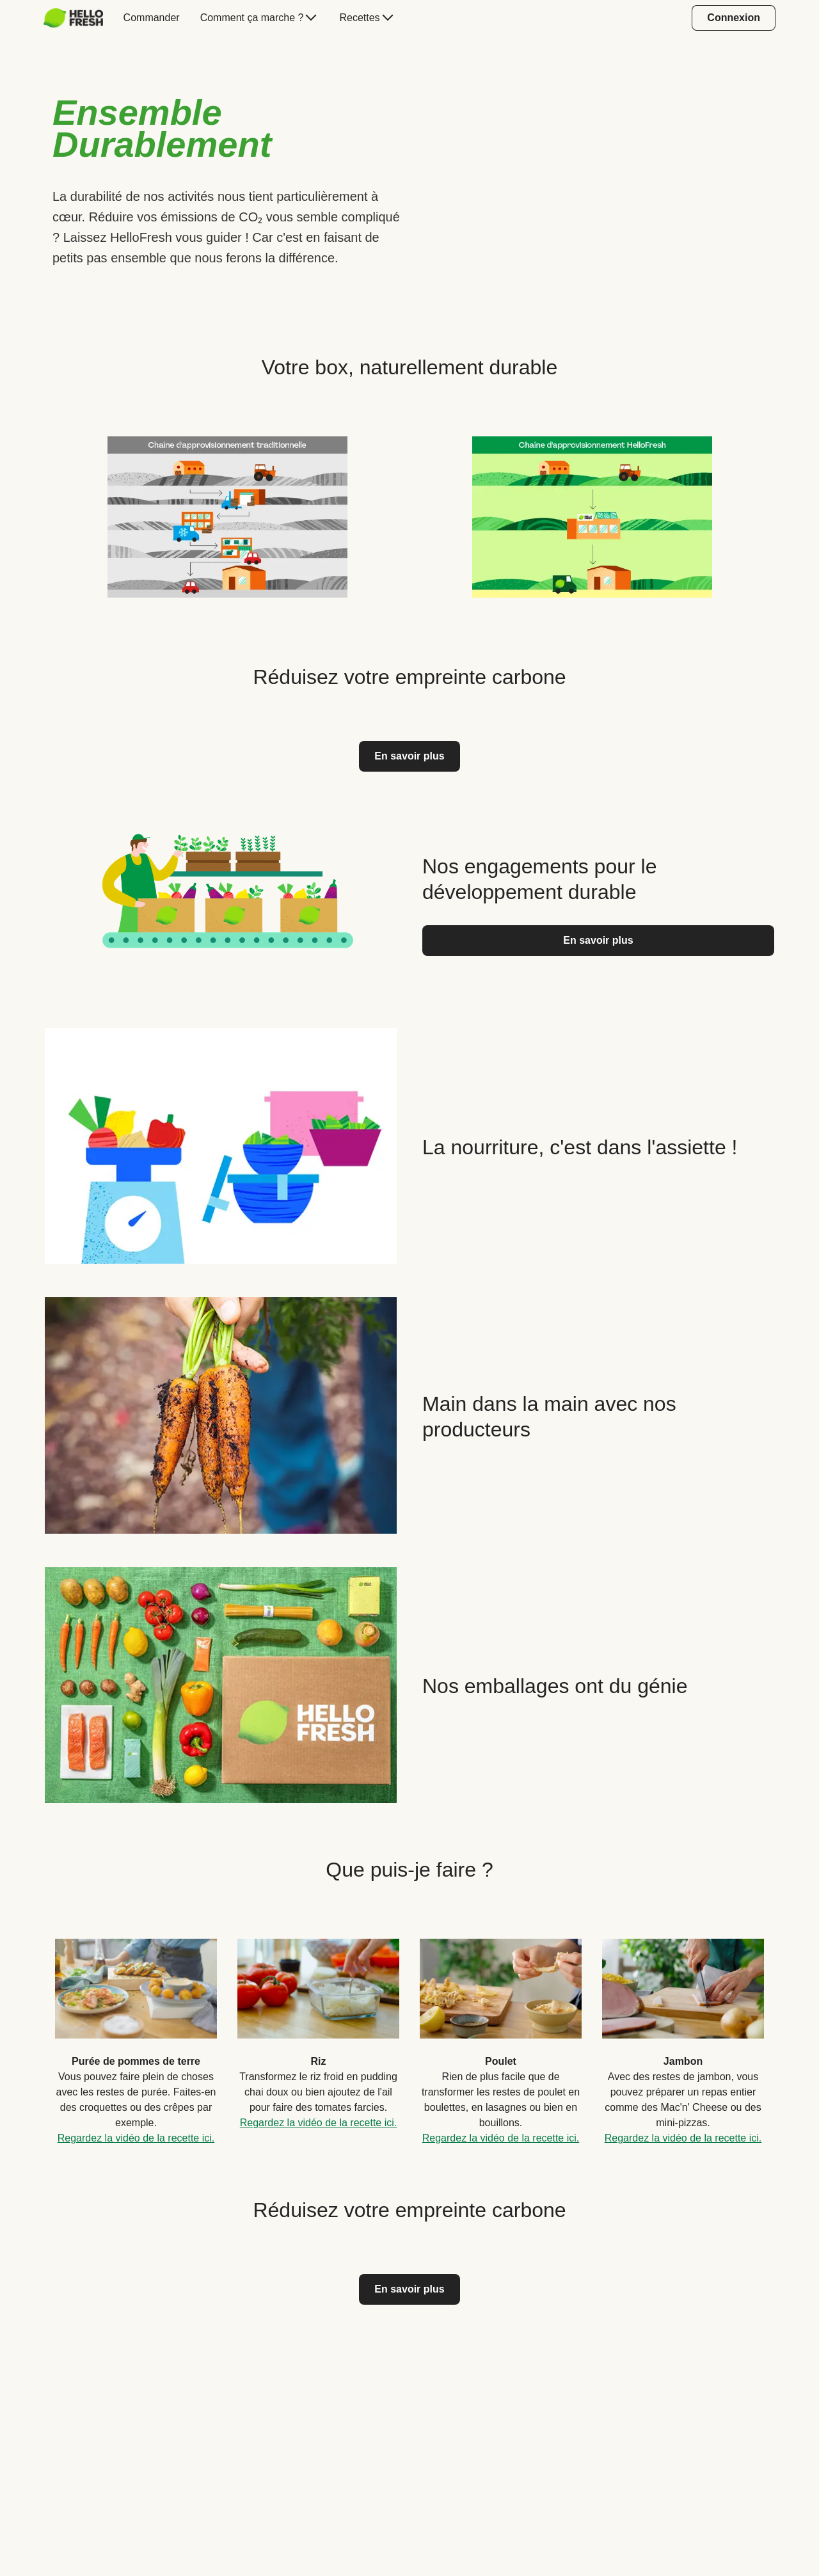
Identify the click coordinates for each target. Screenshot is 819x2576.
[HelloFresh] (73, 18)
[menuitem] (78, 18)
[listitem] (227, 514)
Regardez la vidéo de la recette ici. (136, 2138)
